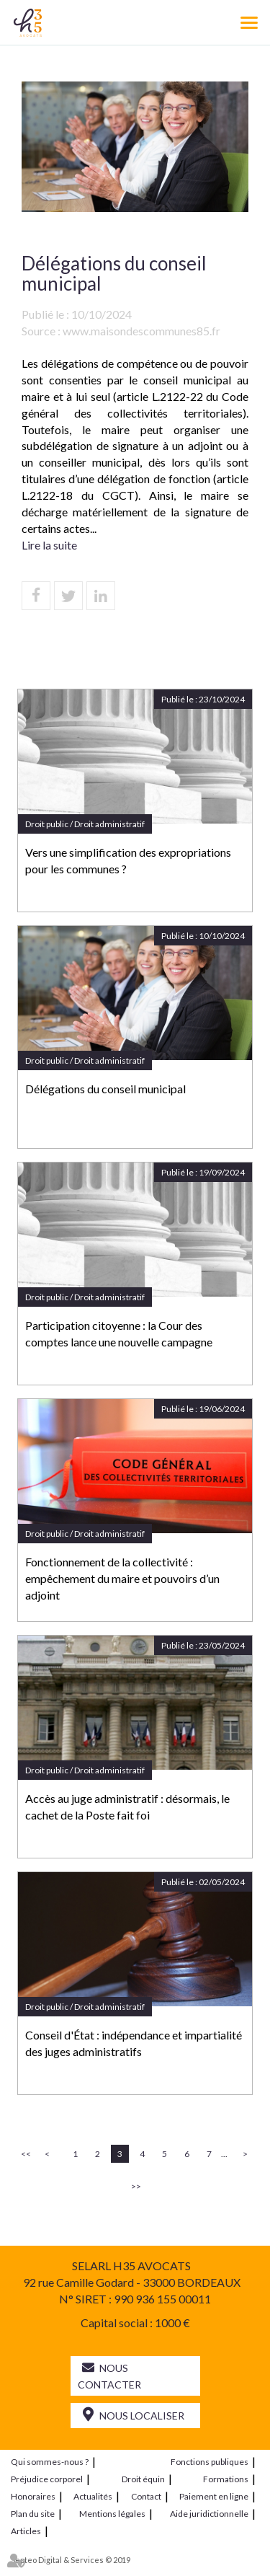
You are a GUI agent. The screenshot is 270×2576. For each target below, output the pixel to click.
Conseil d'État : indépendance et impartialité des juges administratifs (133, 2043)
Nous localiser (141, 2415)
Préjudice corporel (47, 2479)
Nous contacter (109, 2376)
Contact (146, 2496)
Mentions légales (112, 2513)
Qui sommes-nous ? (50, 2461)
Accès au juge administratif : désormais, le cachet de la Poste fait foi (127, 1806)
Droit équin (143, 2479)
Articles (26, 2531)
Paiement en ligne (213, 2496)
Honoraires (33, 2496)
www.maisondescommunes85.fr (141, 331)
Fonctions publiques (209, 2461)
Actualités (92, 2496)
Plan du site (33, 2513)
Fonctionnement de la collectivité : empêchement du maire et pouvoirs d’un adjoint (122, 1578)
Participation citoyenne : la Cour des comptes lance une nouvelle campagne (118, 1333)
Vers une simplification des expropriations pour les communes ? (128, 860)
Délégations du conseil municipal (105, 1088)
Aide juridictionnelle (209, 2513)
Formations (225, 2479)
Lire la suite (49, 545)
